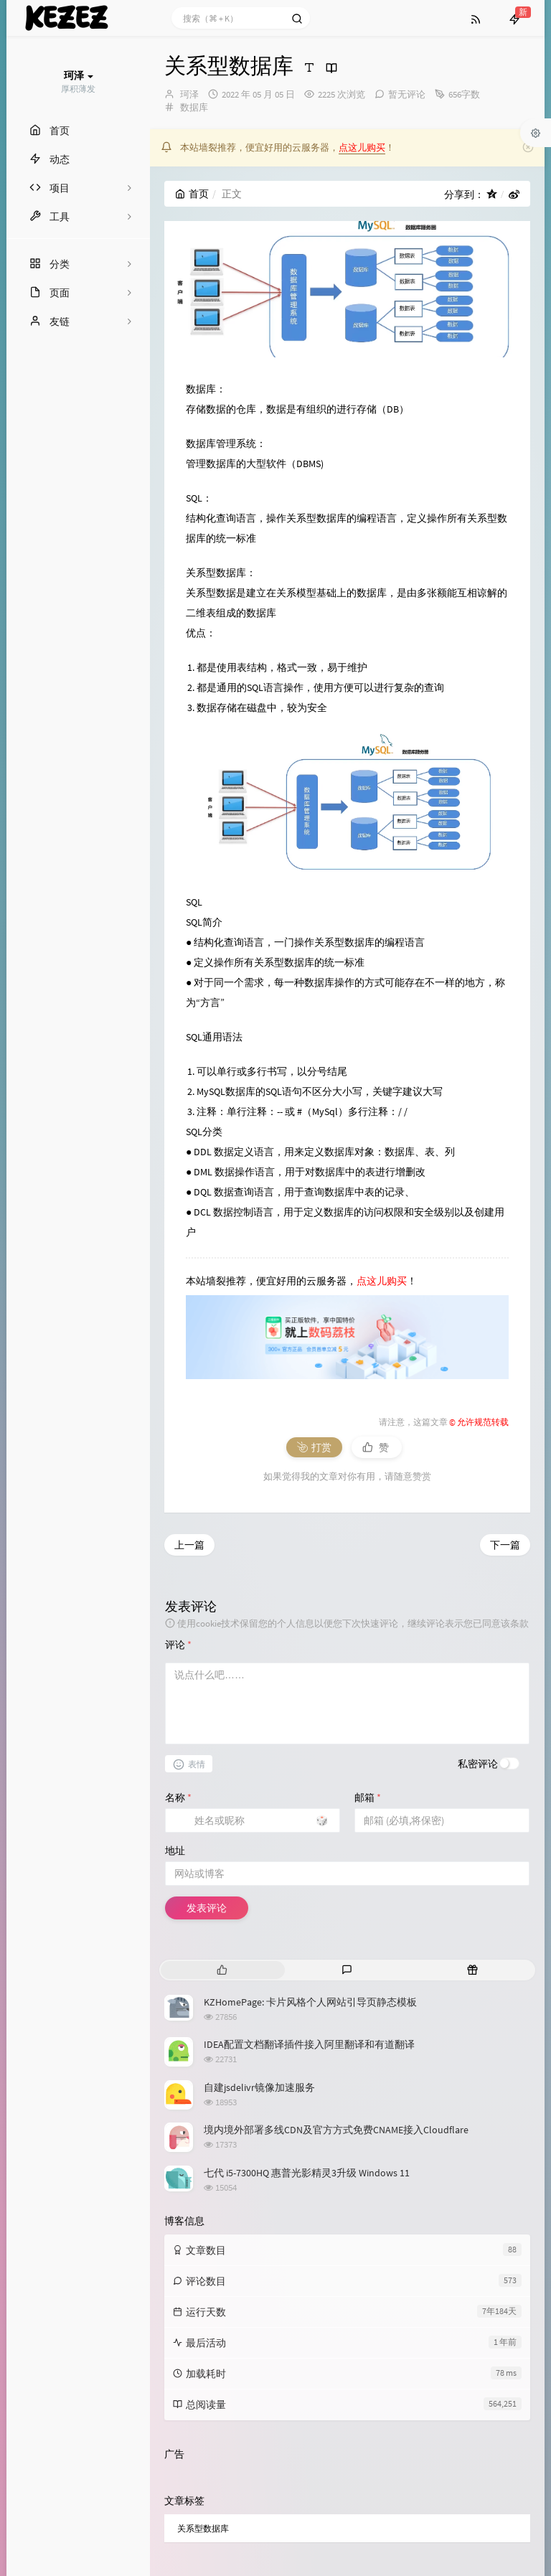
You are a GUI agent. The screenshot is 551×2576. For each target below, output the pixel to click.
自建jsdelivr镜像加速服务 (259, 1913)
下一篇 (505, 1370)
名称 (178, 1623)
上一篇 (189, 1370)
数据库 (194, 107)
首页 (192, 193)
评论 (178, 1470)
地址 (175, 1676)
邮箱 (367, 1623)
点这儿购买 (362, 147)
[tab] (222, 1795)
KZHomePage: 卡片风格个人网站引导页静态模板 (310, 1827)
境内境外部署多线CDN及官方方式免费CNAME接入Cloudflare (336, 1956)
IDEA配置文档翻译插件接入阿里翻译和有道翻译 (309, 1869)
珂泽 (189, 94)
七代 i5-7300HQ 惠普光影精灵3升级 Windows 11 (307, 1998)
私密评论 (478, 1589)
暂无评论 (406, 94)
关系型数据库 (203, 2354)
